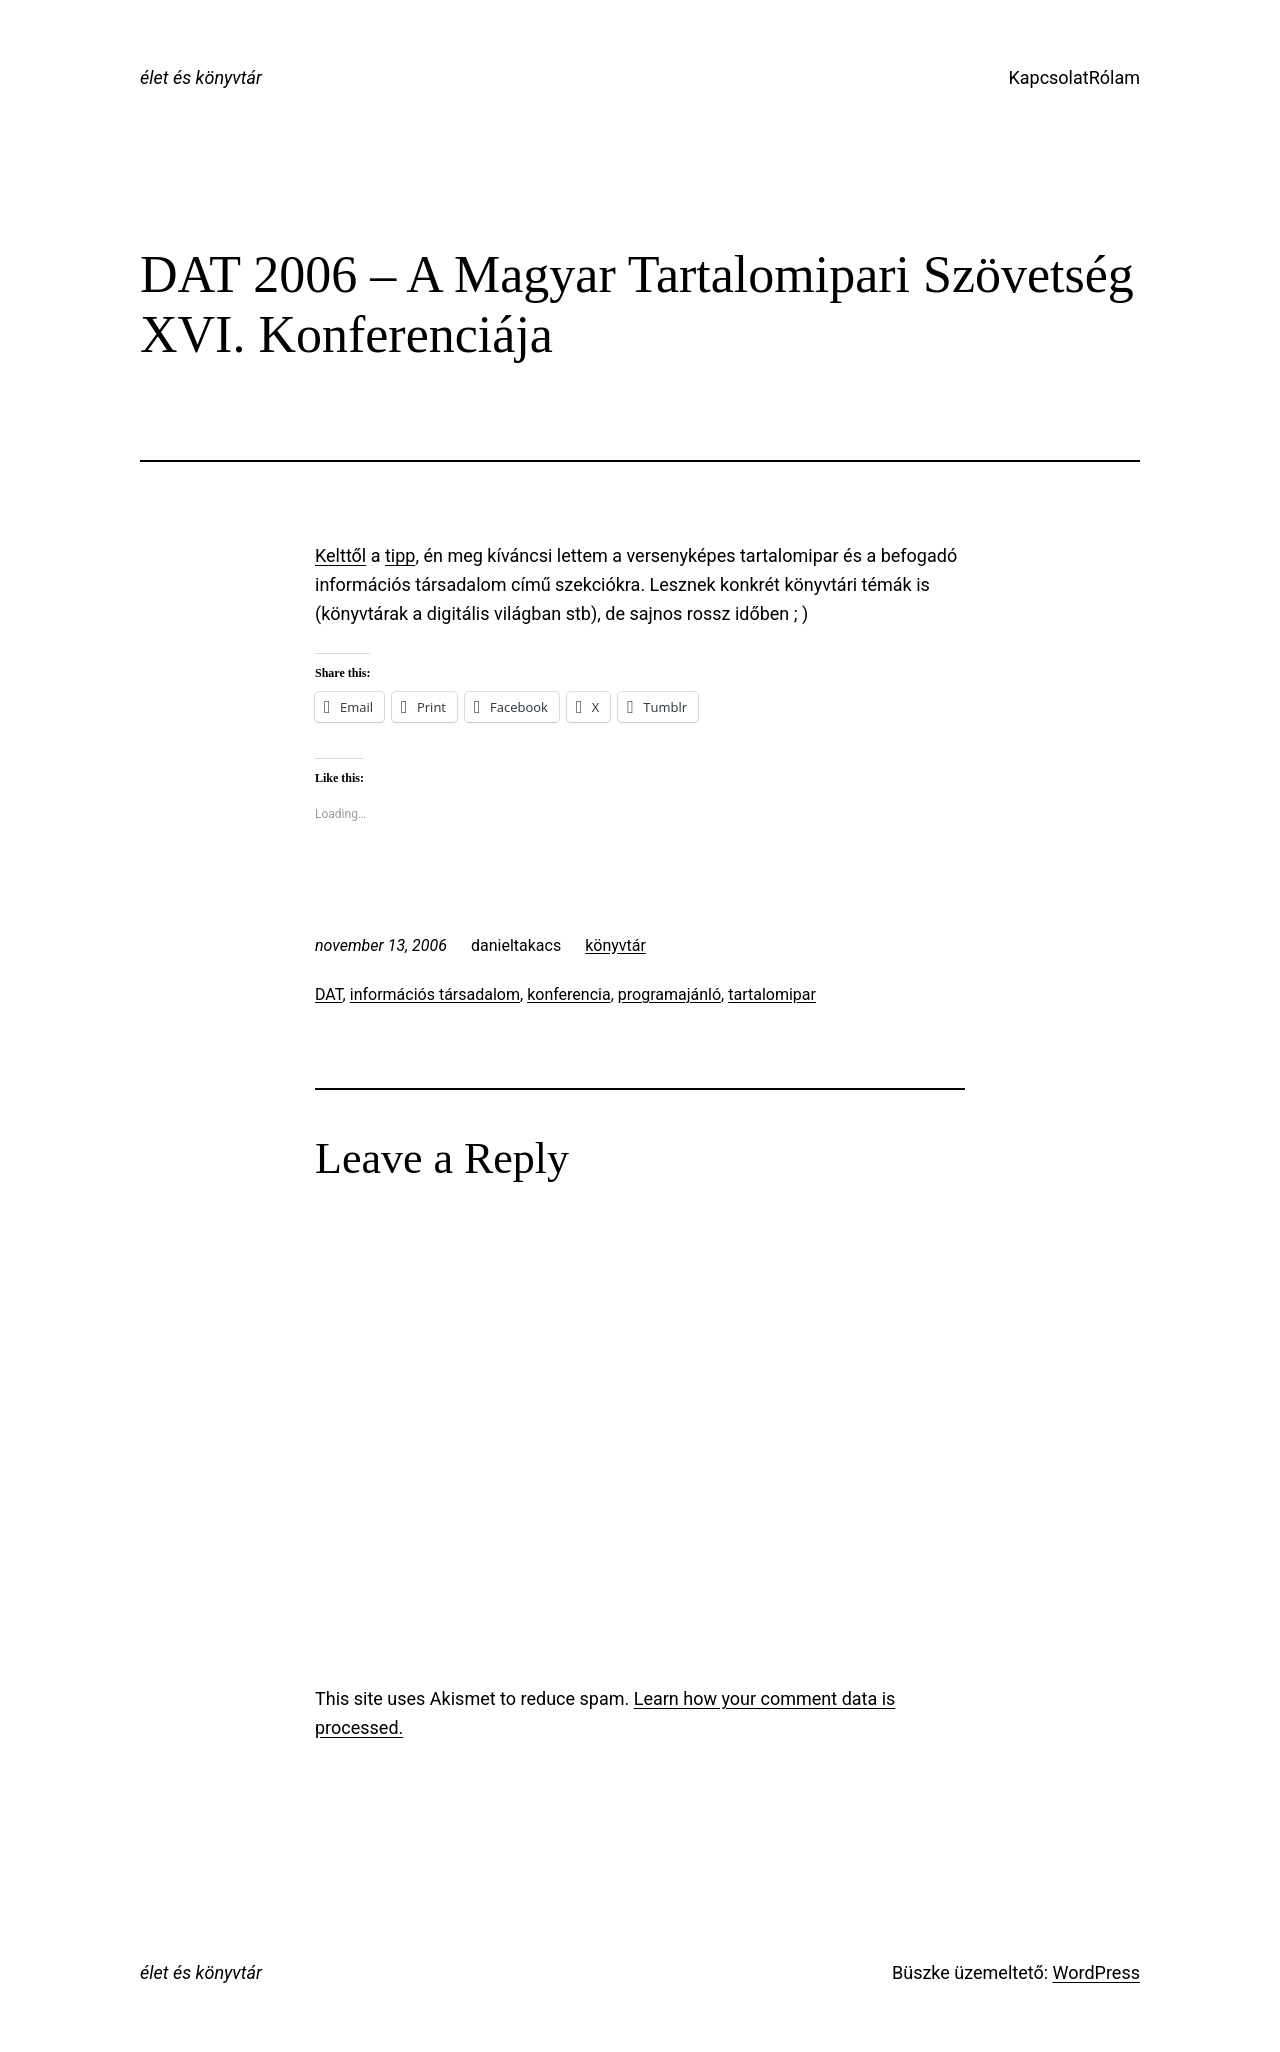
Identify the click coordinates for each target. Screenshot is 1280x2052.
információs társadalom (435, 994)
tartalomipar (772, 994)
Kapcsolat (1048, 77)
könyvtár (615, 945)
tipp (400, 555)
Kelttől (340, 555)
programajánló (669, 994)
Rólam (1114, 77)
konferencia (569, 994)
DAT (329, 994)
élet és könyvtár (201, 77)
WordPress (1096, 1972)
